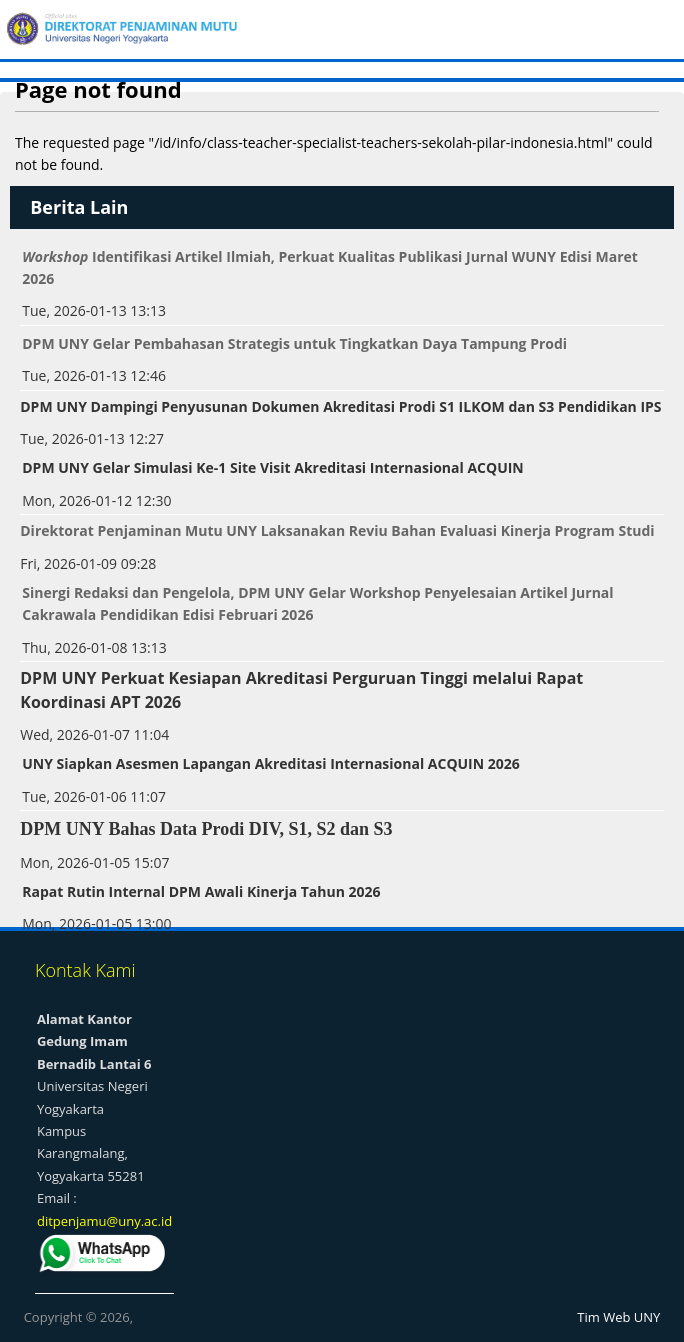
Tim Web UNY (618, 1317)
